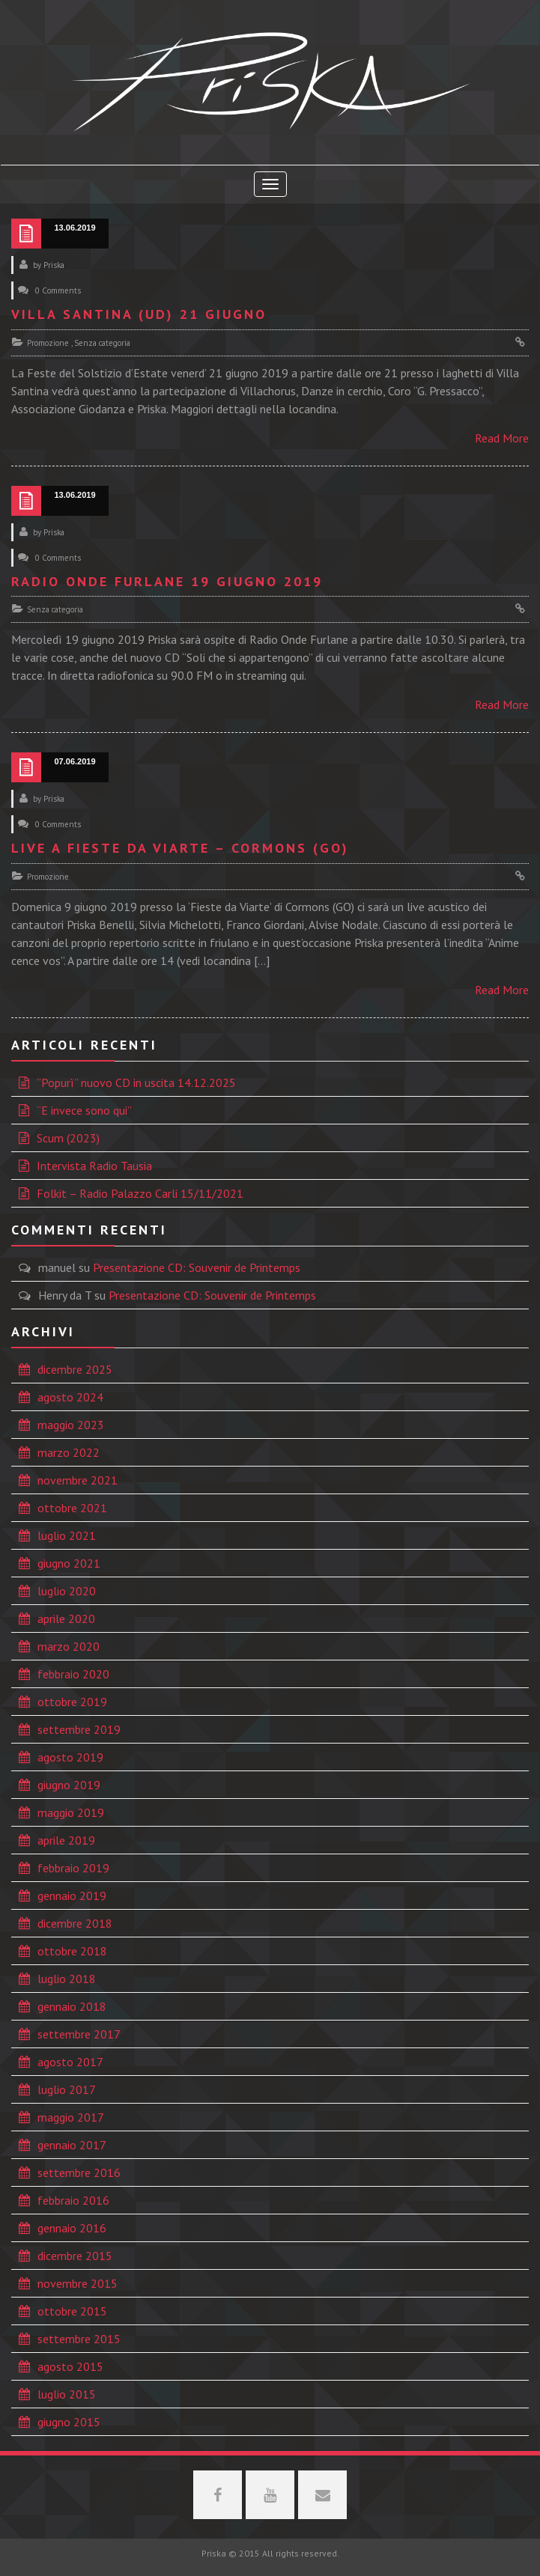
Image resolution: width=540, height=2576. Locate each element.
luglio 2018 (66, 1978)
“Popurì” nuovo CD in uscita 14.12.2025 (136, 1082)
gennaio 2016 (71, 2227)
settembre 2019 (79, 1729)
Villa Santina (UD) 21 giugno (139, 314)
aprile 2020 (66, 1618)
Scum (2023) (68, 1137)
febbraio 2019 (73, 1867)
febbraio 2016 (73, 2200)
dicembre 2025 (74, 1369)
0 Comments (58, 290)
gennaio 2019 (71, 1895)
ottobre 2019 (72, 1701)
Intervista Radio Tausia (94, 1165)
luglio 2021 (66, 1535)
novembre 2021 (77, 1480)
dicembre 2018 (74, 1923)
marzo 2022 (68, 1452)
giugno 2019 (68, 1784)
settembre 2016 (79, 2172)
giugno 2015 (68, 2421)
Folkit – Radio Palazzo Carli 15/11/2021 (140, 1193)
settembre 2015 (79, 2338)
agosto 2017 (70, 2061)
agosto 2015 (70, 2366)
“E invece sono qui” (84, 1110)
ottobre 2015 (72, 2311)
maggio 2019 (70, 1812)
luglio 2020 (66, 1590)
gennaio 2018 (71, 2006)
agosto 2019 (70, 1757)
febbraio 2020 (73, 1673)
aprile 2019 (66, 1840)
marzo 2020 (68, 1646)
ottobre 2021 (72, 1507)
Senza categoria (102, 343)
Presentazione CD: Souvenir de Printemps (196, 1267)
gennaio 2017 (71, 2144)
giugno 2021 (68, 1563)
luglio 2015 (66, 2394)
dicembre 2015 (74, 2255)
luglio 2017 (66, 2089)
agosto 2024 (70, 1396)
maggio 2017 (70, 2117)
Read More (502, 437)
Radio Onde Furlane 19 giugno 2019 (167, 581)
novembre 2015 (77, 2283)
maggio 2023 (70, 1424)
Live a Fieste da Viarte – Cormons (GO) (180, 847)
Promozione (48, 343)
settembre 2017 (79, 2034)
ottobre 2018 (72, 1950)
